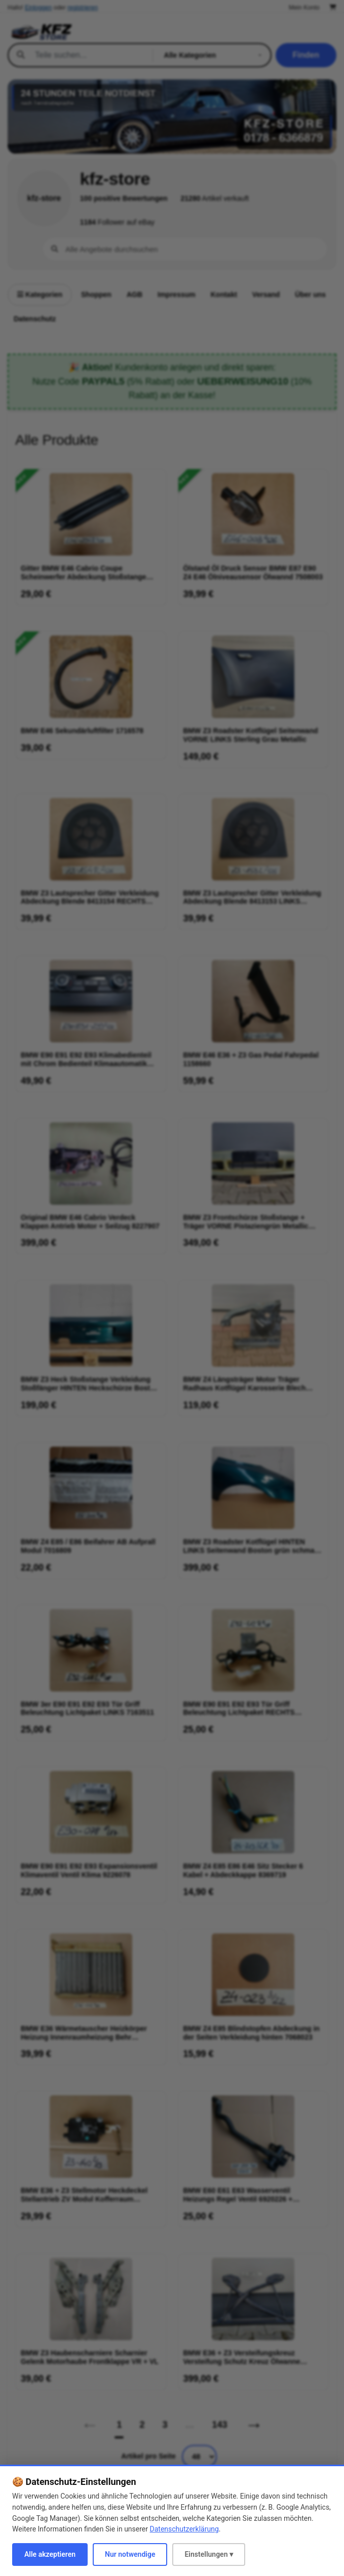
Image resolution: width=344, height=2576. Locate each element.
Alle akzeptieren (49, 2554)
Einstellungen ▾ (208, 2554)
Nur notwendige (130, 2554)
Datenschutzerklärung (184, 2529)
